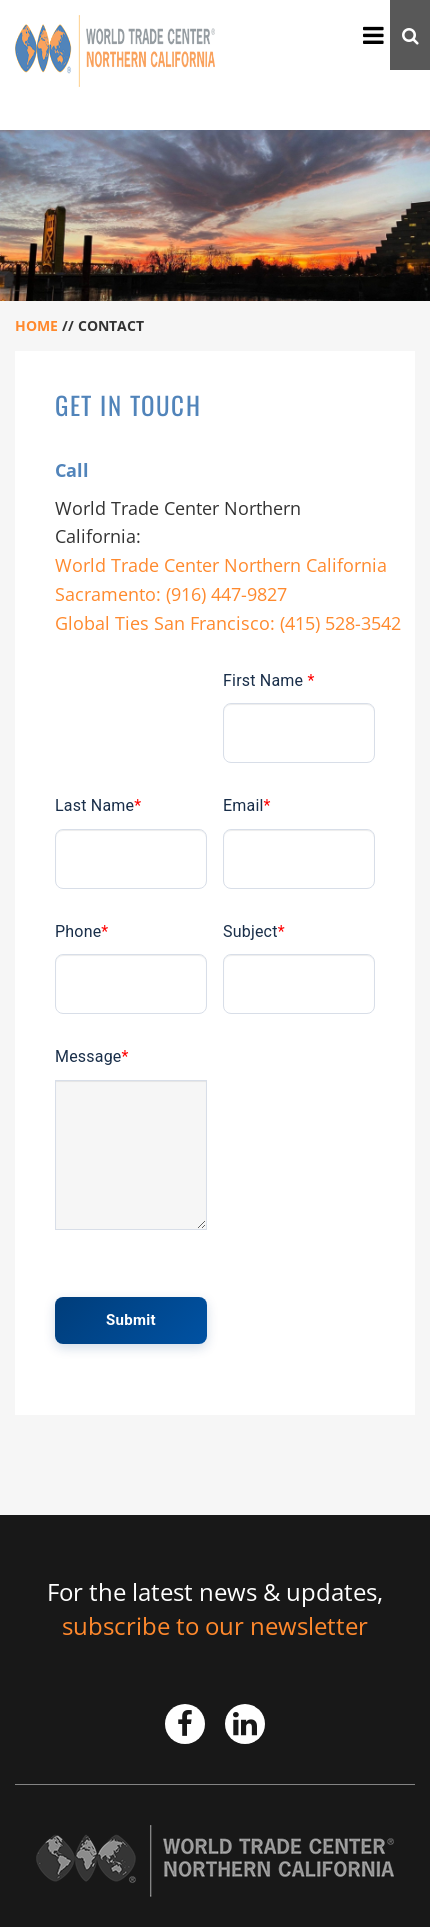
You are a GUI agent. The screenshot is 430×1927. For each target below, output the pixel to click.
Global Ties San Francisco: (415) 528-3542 (228, 623)
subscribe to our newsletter (215, 1625)
